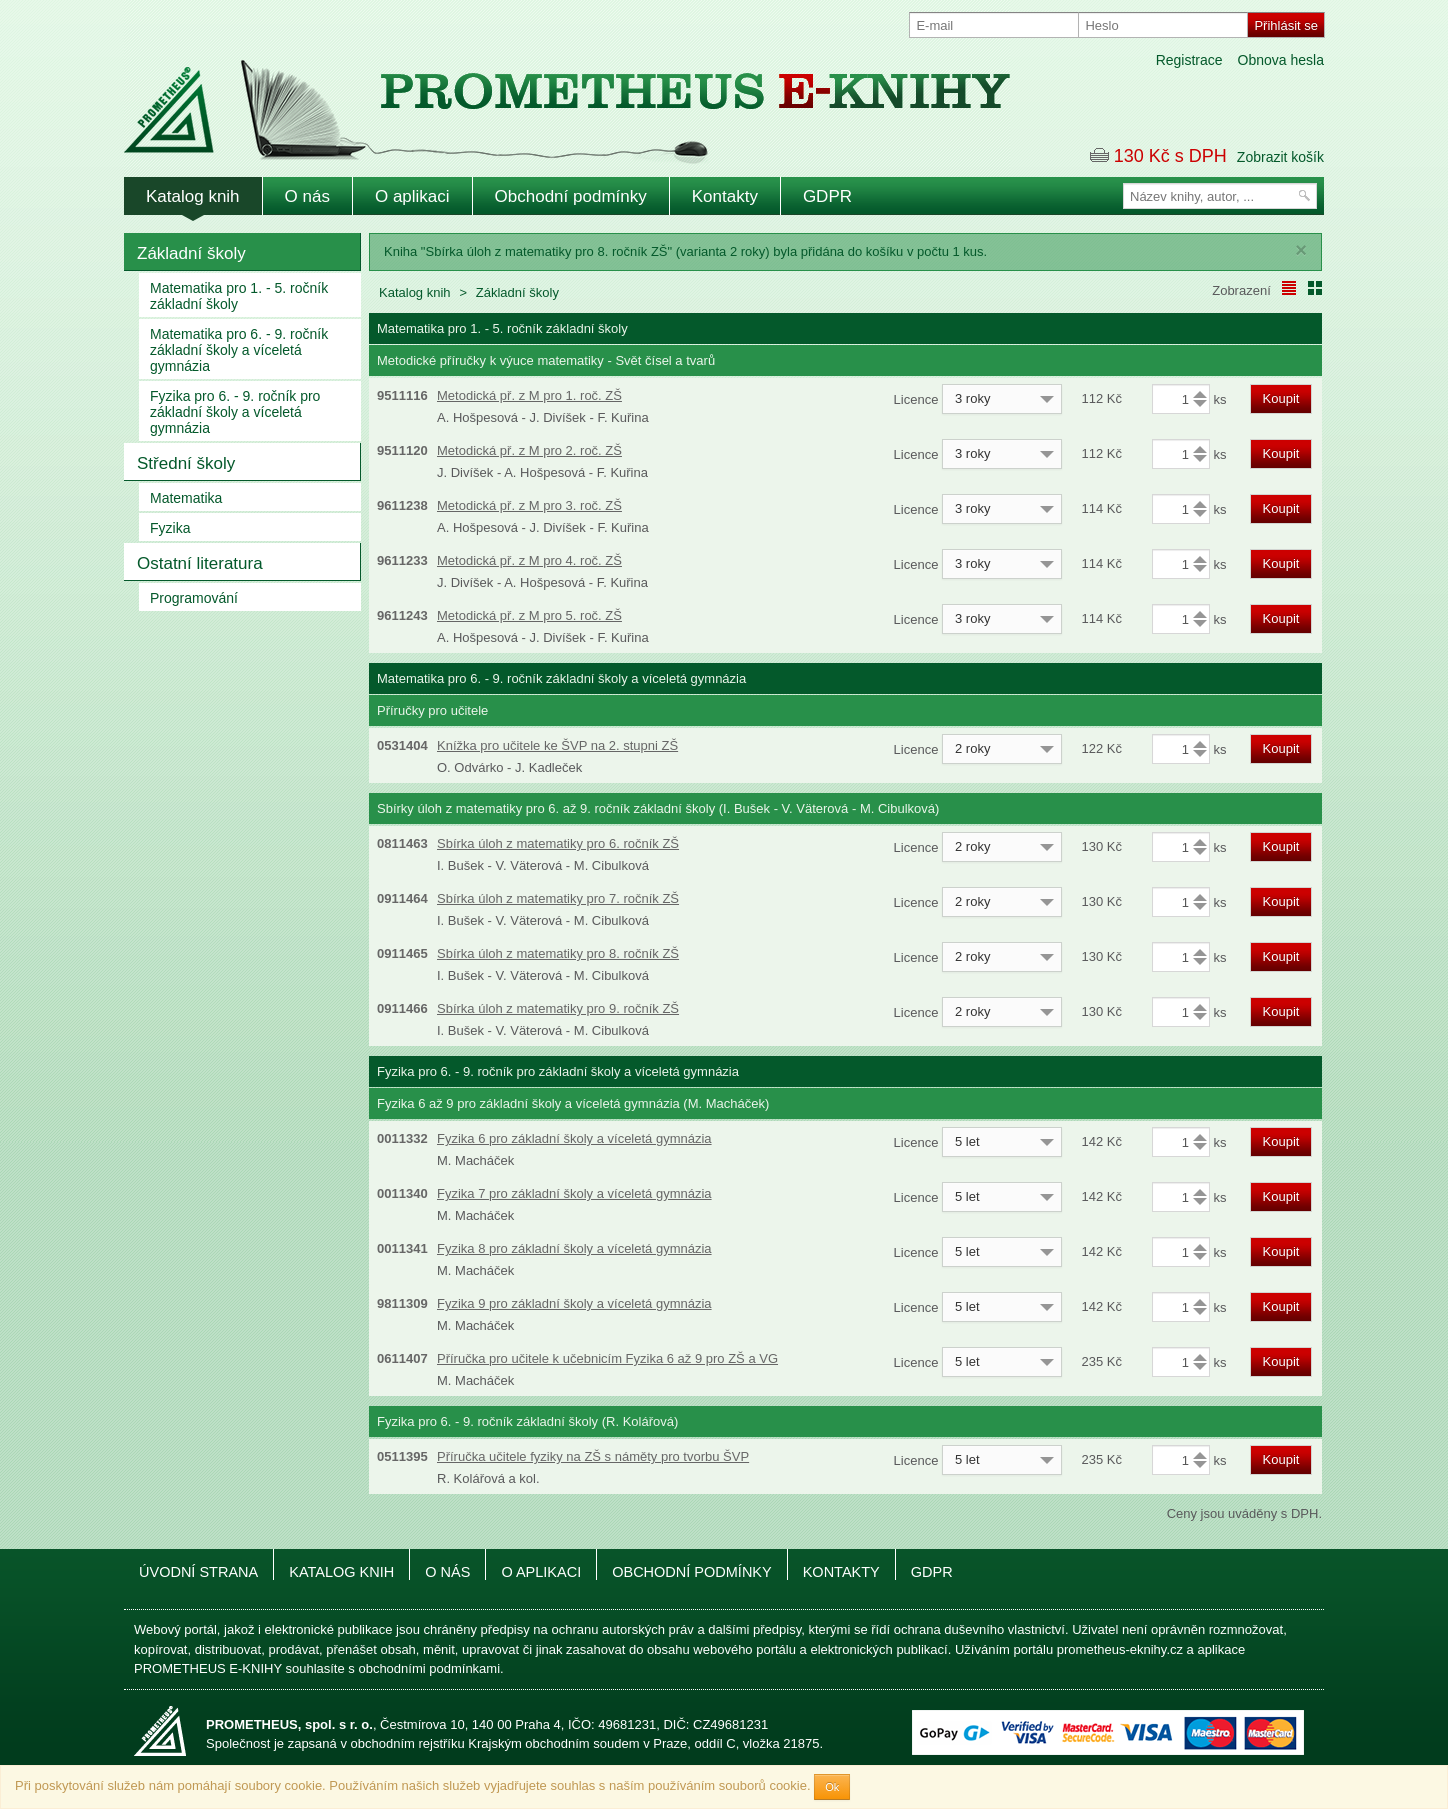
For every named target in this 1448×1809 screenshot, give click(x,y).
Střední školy (186, 463)
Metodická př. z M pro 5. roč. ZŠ (529, 615)
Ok (832, 1787)
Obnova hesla (1281, 60)
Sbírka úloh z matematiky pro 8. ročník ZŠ (558, 953)
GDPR (827, 196)
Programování (194, 598)
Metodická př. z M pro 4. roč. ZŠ (529, 560)
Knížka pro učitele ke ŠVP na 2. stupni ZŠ (557, 745)
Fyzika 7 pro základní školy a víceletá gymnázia (574, 1193)
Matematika (186, 498)
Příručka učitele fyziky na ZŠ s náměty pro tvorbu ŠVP (593, 1456)
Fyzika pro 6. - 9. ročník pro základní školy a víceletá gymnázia (235, 412)
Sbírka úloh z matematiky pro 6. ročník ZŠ (558, 843)
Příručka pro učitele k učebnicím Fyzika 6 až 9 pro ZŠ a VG (607, 1358)
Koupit (1281, 398)
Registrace (1189, 60)
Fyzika (170, 528)
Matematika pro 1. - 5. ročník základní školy (239, 296)
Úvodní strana (198, 1572)
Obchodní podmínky (571, 196)
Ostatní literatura (200, 563)
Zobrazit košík (1280, 157)
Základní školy (191, 253)
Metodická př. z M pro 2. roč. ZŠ (529, 450)
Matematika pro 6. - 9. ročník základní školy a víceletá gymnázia (239, 350)
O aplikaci (412, 196)
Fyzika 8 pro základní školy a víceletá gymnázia (574, 1248)
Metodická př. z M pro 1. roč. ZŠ (529, 395)
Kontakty (725, 196)
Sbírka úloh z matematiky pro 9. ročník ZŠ (558, 1008)
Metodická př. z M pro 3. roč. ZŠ (529, 505)
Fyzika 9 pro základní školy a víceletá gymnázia (574, 1303)
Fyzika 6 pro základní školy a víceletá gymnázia (574, 1138)
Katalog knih (193, 196)
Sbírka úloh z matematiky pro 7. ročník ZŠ (558, 898)
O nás (307, 196)
